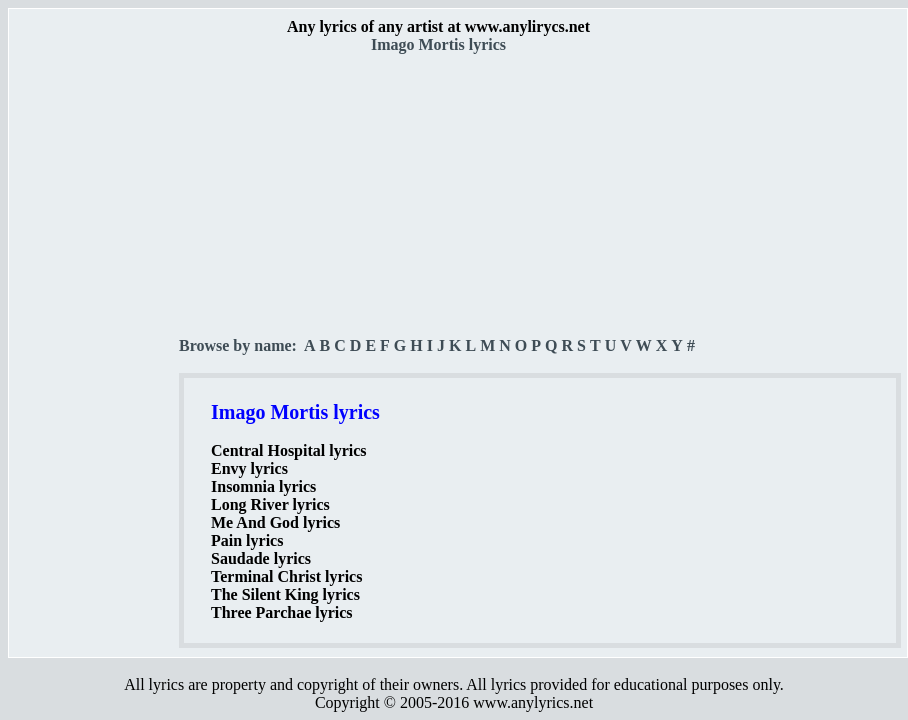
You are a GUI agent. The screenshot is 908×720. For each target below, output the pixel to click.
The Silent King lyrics (285, 594)
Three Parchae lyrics (282, 612)
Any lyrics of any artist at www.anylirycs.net (438, 26)
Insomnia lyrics (263, 486)
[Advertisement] (95, 351)
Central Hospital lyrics (289, 450)
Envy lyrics (249, 468)
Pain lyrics (247, 540)
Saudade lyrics (261, 558)
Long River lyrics (270, 504)
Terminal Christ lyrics (286, 576)
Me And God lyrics (275, 522)
